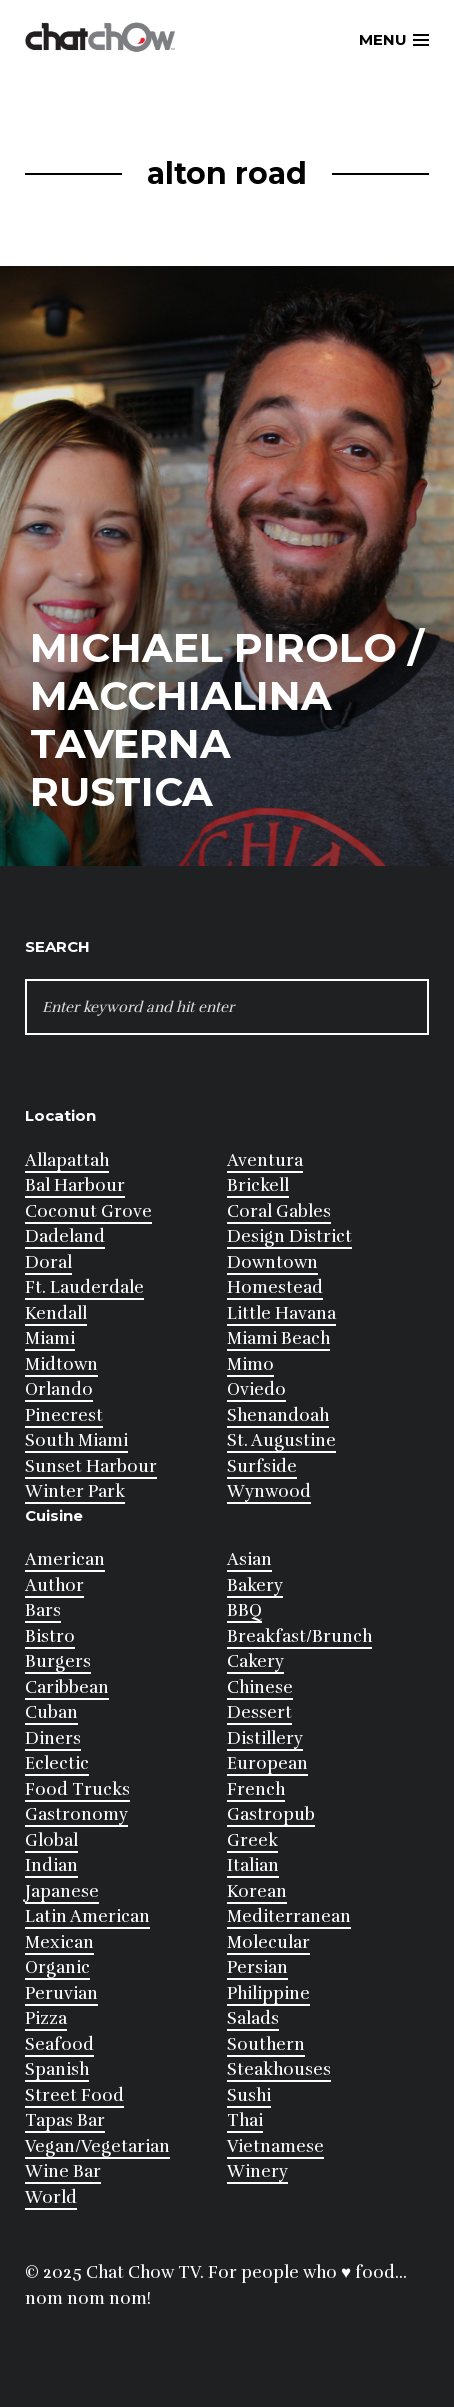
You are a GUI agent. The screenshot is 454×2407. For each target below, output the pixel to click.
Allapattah (67, 1160)
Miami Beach (278, 1338)
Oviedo (256, 1389)
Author (54, 1585)
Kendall (56, 1313)
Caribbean (67, 1687)
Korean (257, 1891)
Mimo (250, 1364)
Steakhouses (279, 2069)
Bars (43, 1610)
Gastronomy (76, 1814)
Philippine (268, 1993)
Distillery (265, 1738)
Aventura (265, 1160)
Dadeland (65, 1236)
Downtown (272, 1262)
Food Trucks (77, 1789)
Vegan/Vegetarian (97, 2146)
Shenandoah (278, 1415)
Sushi (249, 2095)
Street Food (74, 2095)
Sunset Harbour (91, 1466)
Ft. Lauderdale (84, 1287)
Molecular (268, 1942)
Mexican (59, 1942)
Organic (57, 1967)
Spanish (57, 2069)
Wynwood (269, 1491)
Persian (257, 1967)
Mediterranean (289, 1916)
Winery (257, 2171)
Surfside (262, 1466)
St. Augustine (281, 1440)
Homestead (275, 1287)
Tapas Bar (65, 2120)
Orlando (59, 1389)
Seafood (59, 2044)
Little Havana (281, 1313)
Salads (253, 2018)
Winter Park (75, 1491)
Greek (252, 1840)
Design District (289, 1236)
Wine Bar (63, 2171)
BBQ (244, 1610)
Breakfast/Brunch (299, 1636)
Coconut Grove (88, 1211)
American (65, 1559)
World (51, 2197)
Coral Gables (279, 1211)
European (267, 1763)
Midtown (61, 1364)
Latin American (87, 1916)
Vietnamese (275, 2146)
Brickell (258, 1185)
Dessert (259, 1712)
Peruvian (61, 1993)
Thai (245, 2120)
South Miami (76, 1440)
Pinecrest (64, 1415)
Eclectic (57, 1763)
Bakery (255, 1585)
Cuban (51, 1712)
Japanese (62, 1891)
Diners (53, 1738)
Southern (266, 2044)
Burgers (58, 1661)
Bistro (50, 1636)
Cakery (255, 1661)
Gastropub (271, 1814)
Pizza (46, 2018)
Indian (51, 1865)
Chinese (260, 1687)
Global (51, 1840)
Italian (253, 1865)
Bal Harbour (75, 1185)
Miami (50, 1338)
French (256, 1789)
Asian (249, 1559)
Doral (48, 1262)
